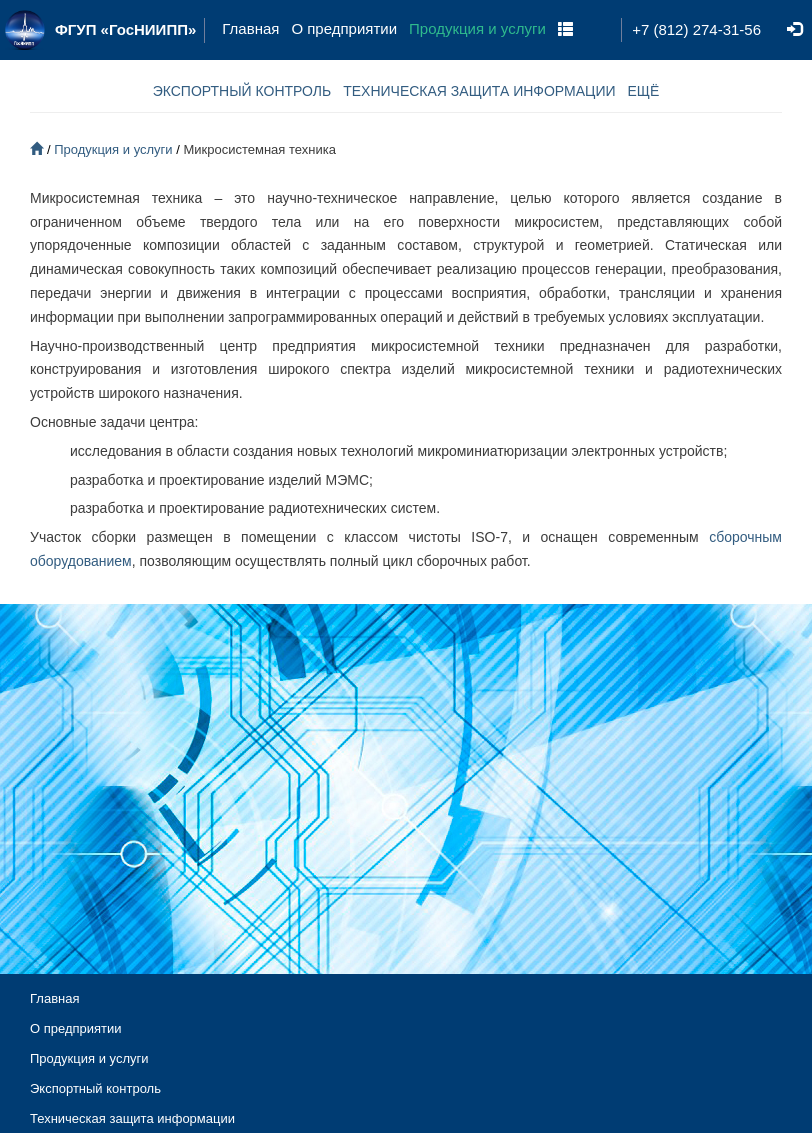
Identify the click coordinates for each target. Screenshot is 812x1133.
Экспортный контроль (95, 1088)
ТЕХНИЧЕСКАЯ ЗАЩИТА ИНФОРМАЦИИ (479, 91)
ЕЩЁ (644, 91)
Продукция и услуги (477, 29)
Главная (250, 29)
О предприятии (344, 29)
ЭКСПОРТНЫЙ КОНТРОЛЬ (242, 91)
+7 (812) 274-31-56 (696, 29)
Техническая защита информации (132, 1118)
